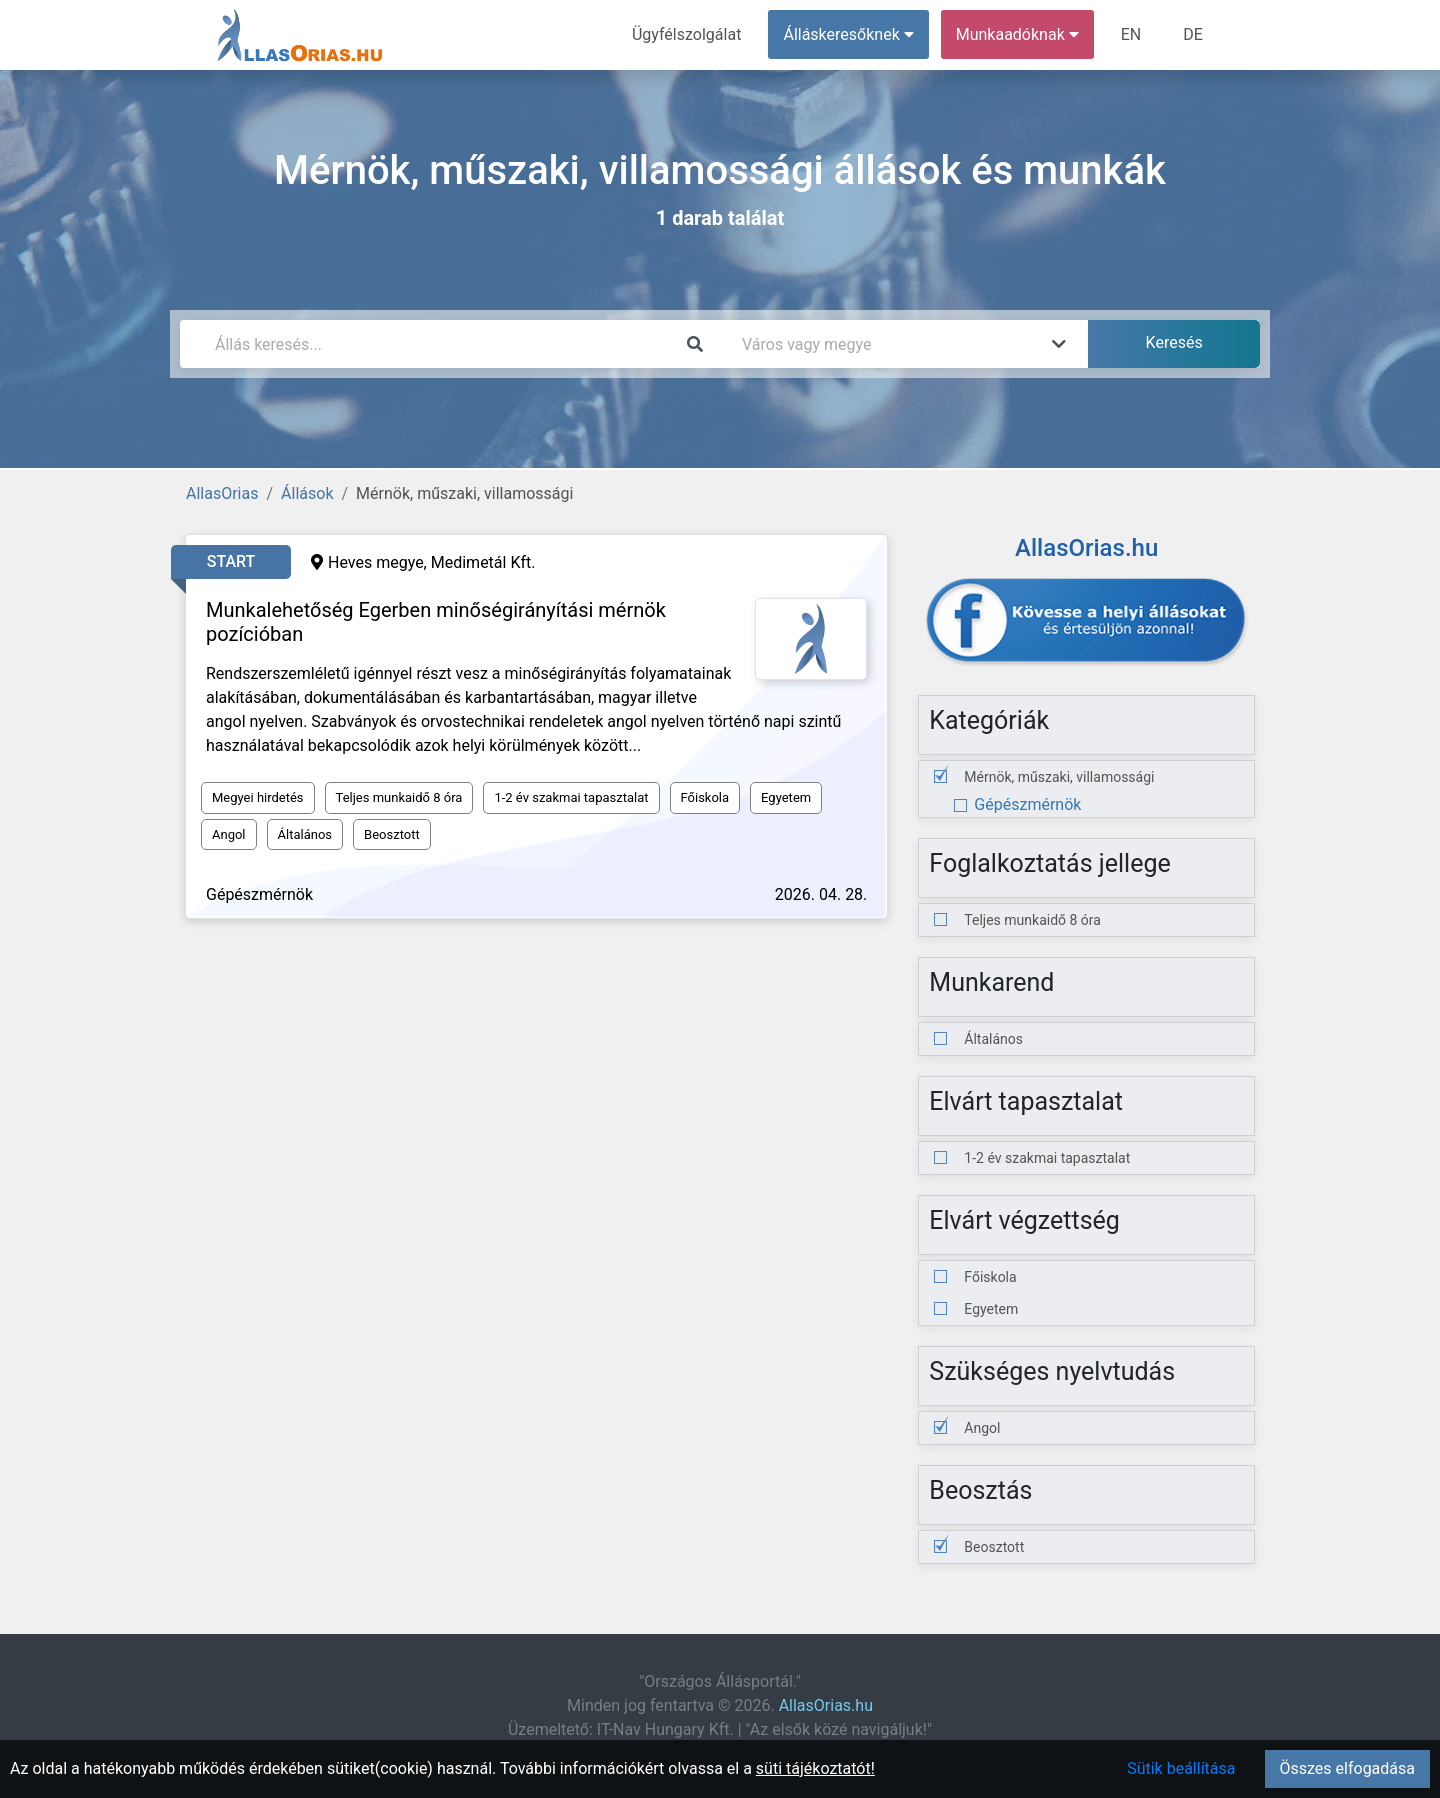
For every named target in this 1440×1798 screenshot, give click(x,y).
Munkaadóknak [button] (1017, 34)
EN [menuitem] (1131, 34)
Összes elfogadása (1347, 1768)
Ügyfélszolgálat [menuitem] (686, 34)
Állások (307, 493)
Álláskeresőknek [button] (849, 34)
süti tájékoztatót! (815, 1768)
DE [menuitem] (1193, 34)
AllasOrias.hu (826, 1705)
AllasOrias (222, 493)
